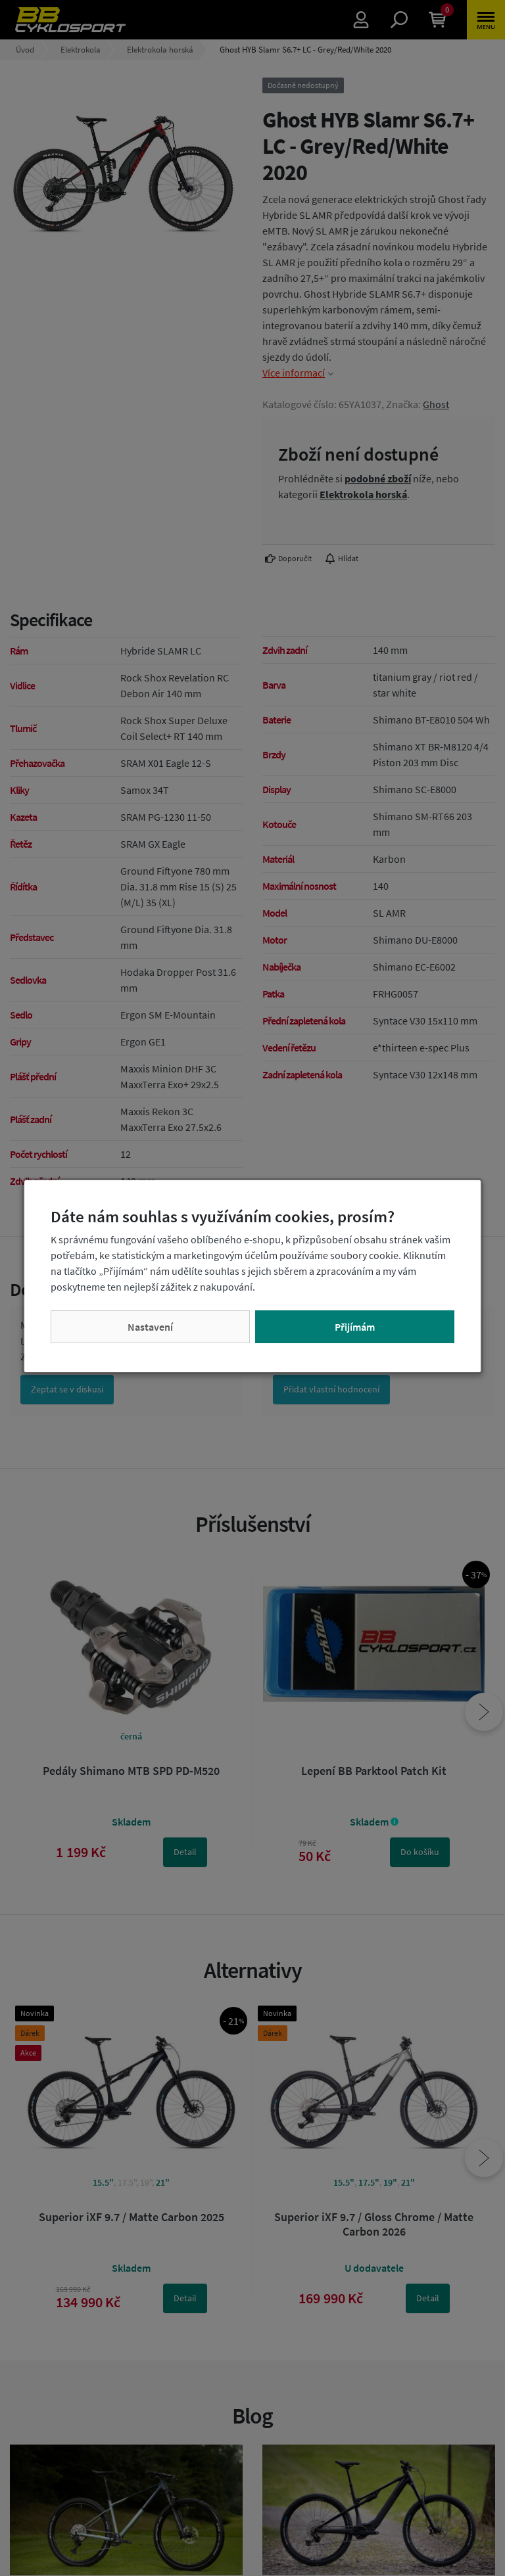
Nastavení (150, 1326)
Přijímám (355, 1326)
